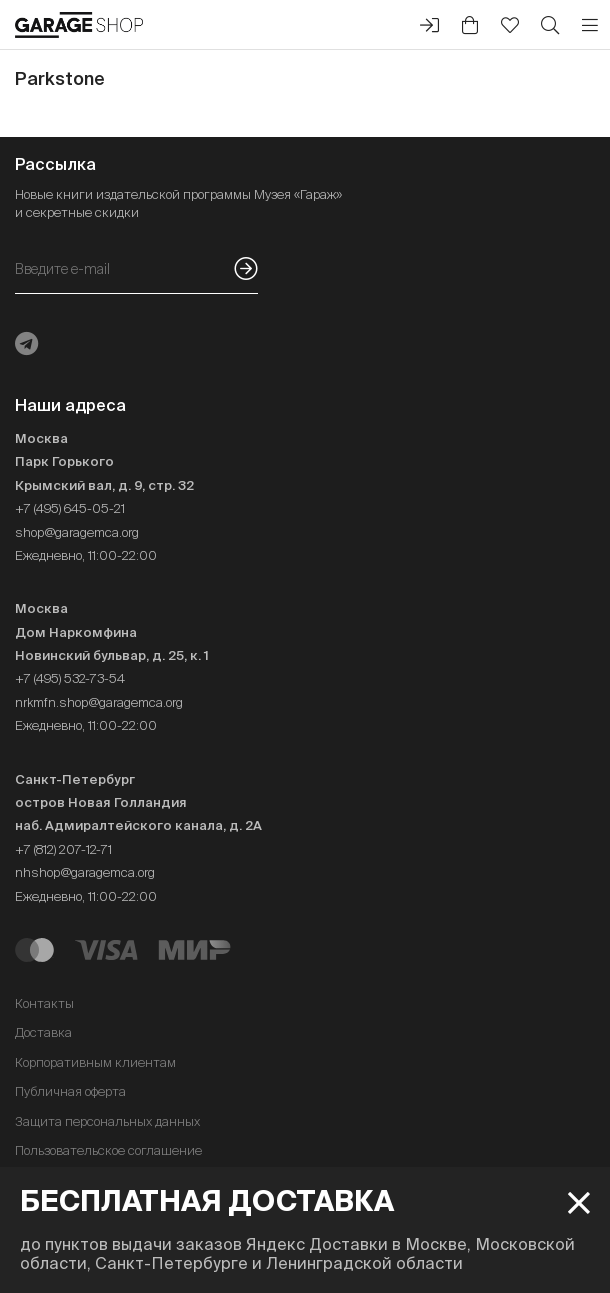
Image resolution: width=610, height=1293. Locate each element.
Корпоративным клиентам (95, 1062)
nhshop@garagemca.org (85, 872)
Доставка (43, 1032)
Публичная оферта (70, 1091)
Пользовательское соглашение (108, 1150)
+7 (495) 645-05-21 (70, 508)
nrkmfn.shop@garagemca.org (99, 702)
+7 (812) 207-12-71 (63, 849)
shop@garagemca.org (77, 532)
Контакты (44, 1003)
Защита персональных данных (107, 1121)
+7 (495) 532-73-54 (70, 678)
